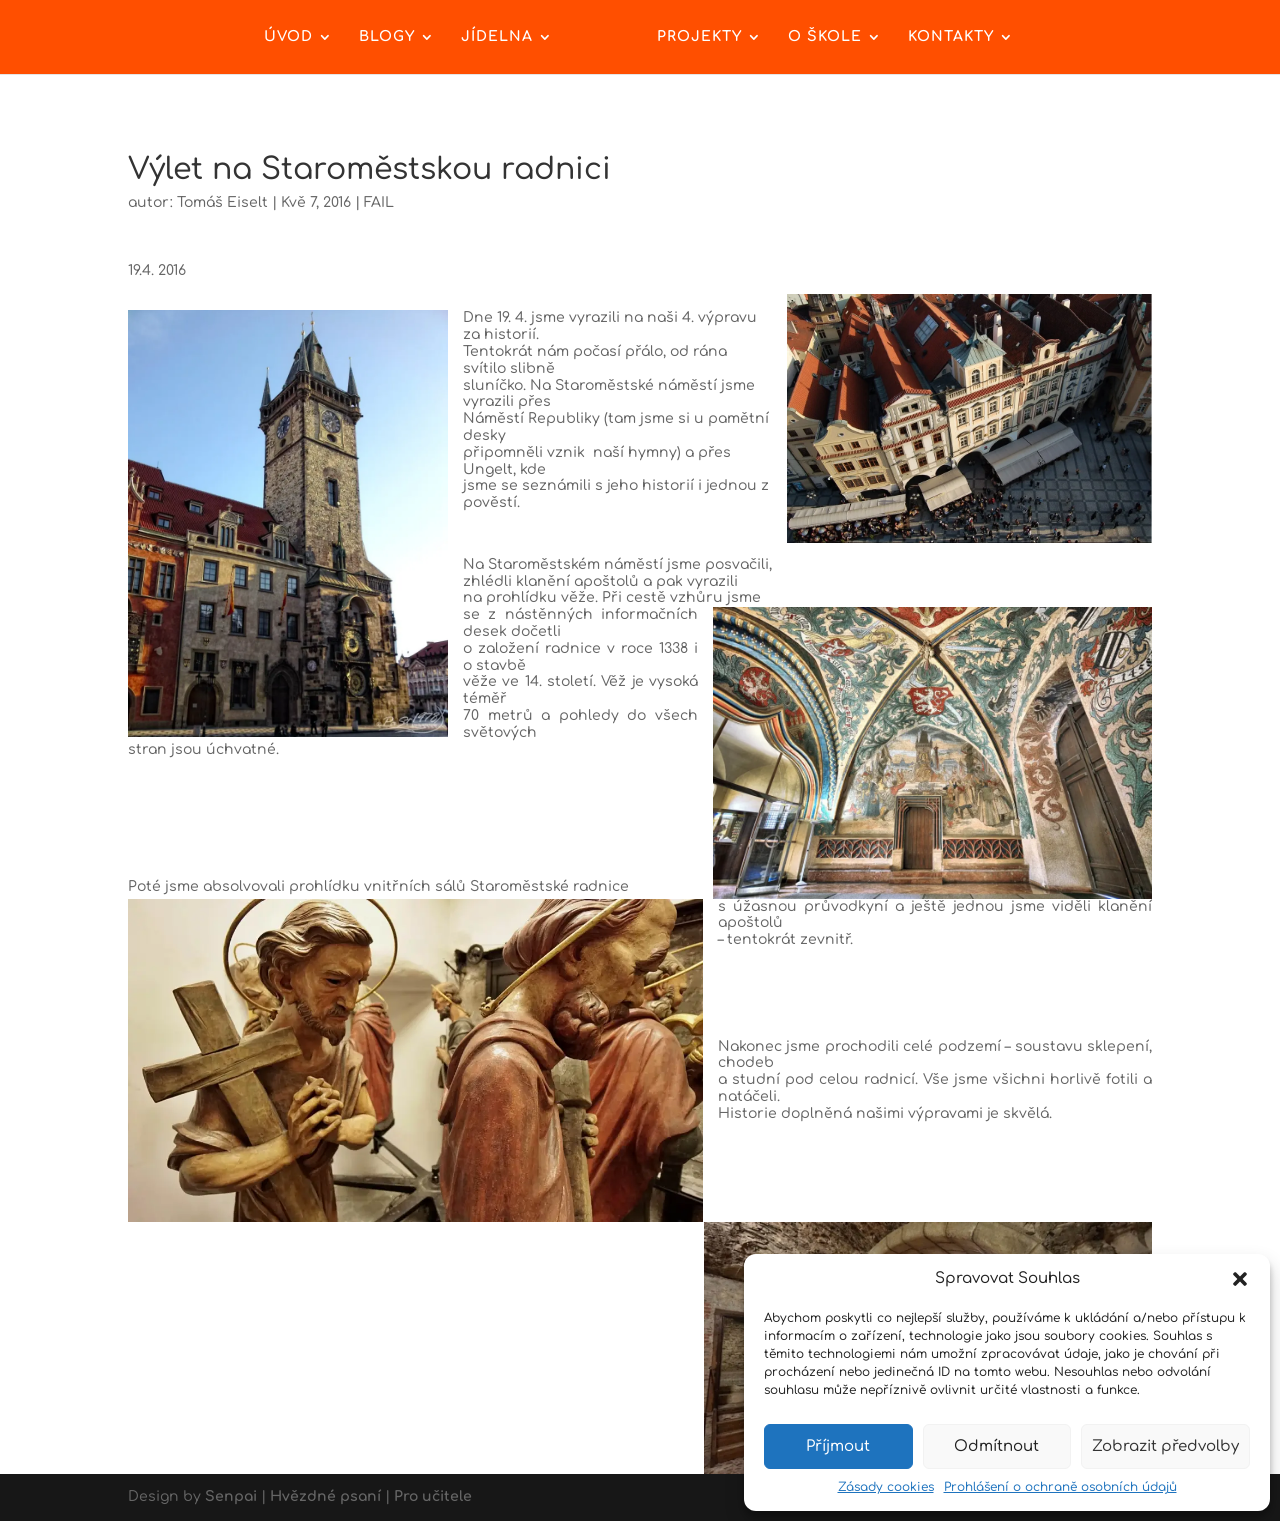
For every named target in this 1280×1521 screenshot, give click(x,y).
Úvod (288, 37)
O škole (825, 37)
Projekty (699, 37)
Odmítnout (996, 1446)
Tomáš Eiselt (222, 202)
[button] (1240, 1279)
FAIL (379, 202)
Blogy (387, 37)
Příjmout (838, 1446)
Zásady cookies (886, 1487)
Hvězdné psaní (325, 1496)
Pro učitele (433, 1496)
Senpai (231, 1496)
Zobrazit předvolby (1165, 1446)
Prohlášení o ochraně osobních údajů (1060, 1487)
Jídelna (497, 37)
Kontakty (951, 37)
